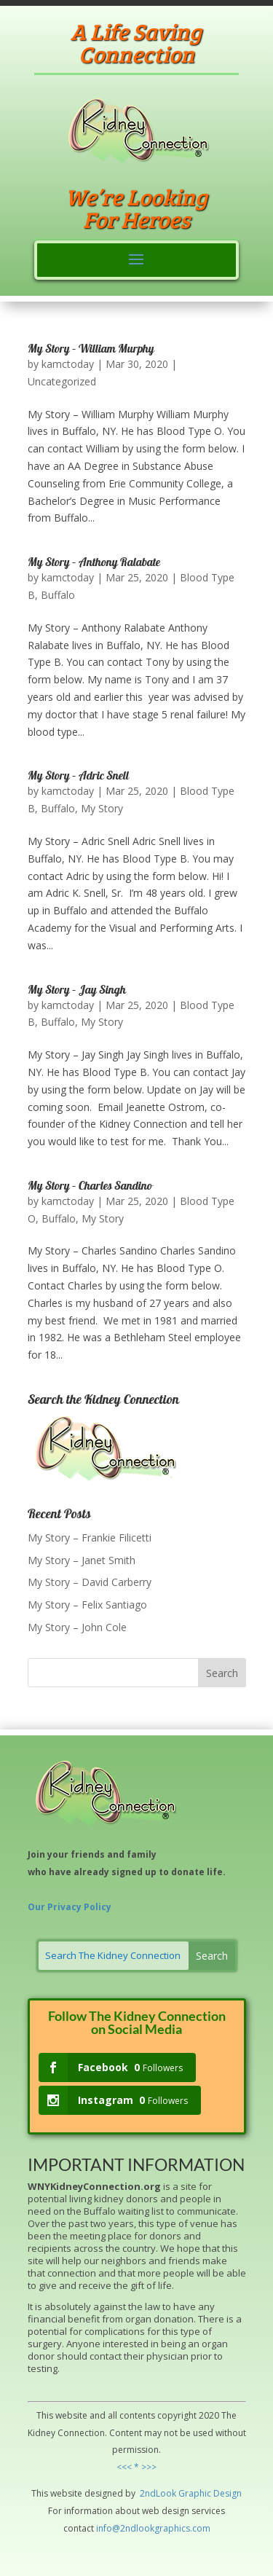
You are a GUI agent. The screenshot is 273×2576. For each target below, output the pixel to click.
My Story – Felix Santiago (87, 1604)
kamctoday (67, 364)
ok (171, 2493)
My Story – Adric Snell (78, 776)
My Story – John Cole (77, 1627)
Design (226, 2493)
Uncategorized (62, 381)
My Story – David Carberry (89, 1582)
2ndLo (152, 2493)
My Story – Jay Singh (77, 990)
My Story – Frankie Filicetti (89, 1537)
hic (205, 2493)
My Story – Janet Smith (81, 1560)
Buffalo (58, 595)
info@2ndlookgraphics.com (153, 2528)
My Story (102, 808)
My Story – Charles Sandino (90, 1186)
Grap (187, 2493)
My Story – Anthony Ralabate (94, 563)
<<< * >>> (136, 2467)
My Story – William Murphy (91, 349)
